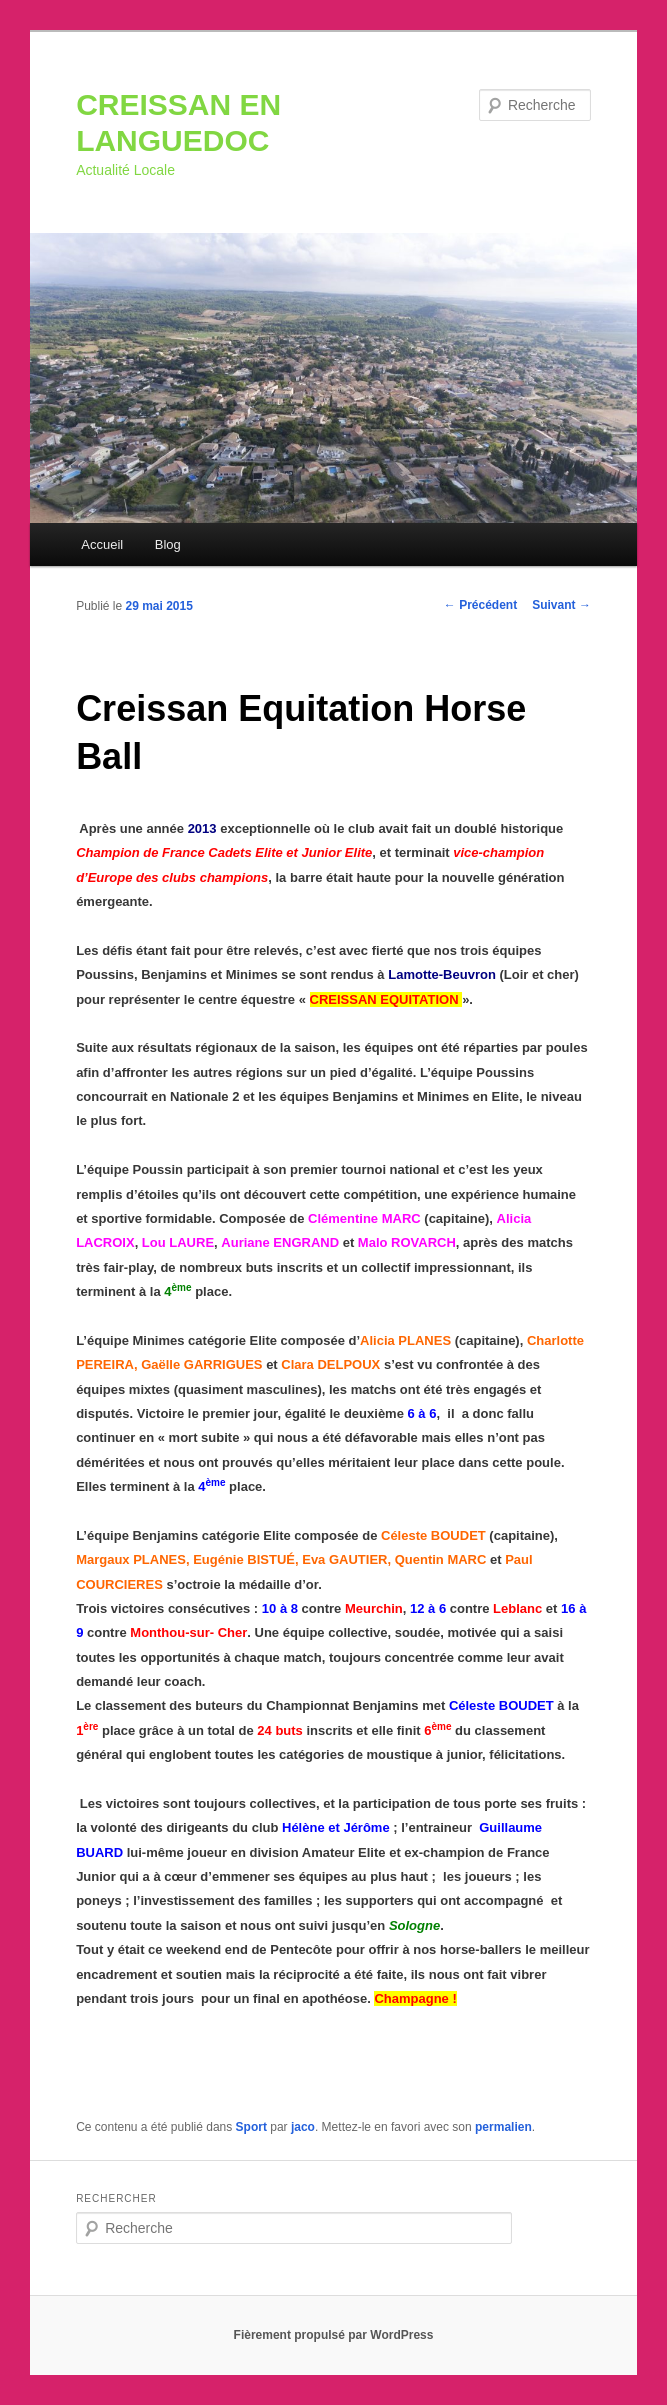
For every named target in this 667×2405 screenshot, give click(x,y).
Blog (168, 544)
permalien (503, 2127)
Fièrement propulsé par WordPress (334, 2335)
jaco (303, 2127)
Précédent (480, 605)
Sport (251, 2127)
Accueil (102, 544)
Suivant (561, 605)
